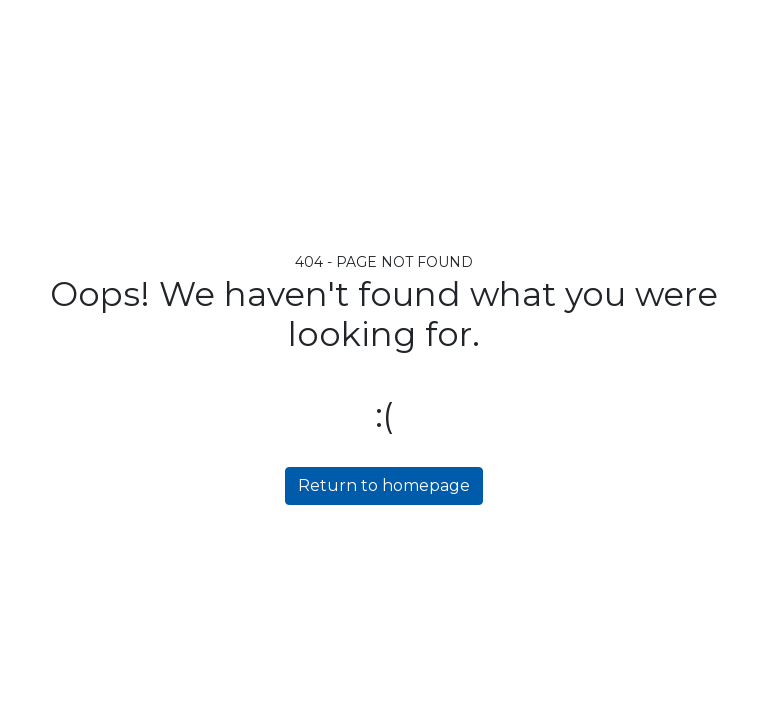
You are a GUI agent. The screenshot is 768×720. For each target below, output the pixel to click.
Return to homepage (384, 485)
